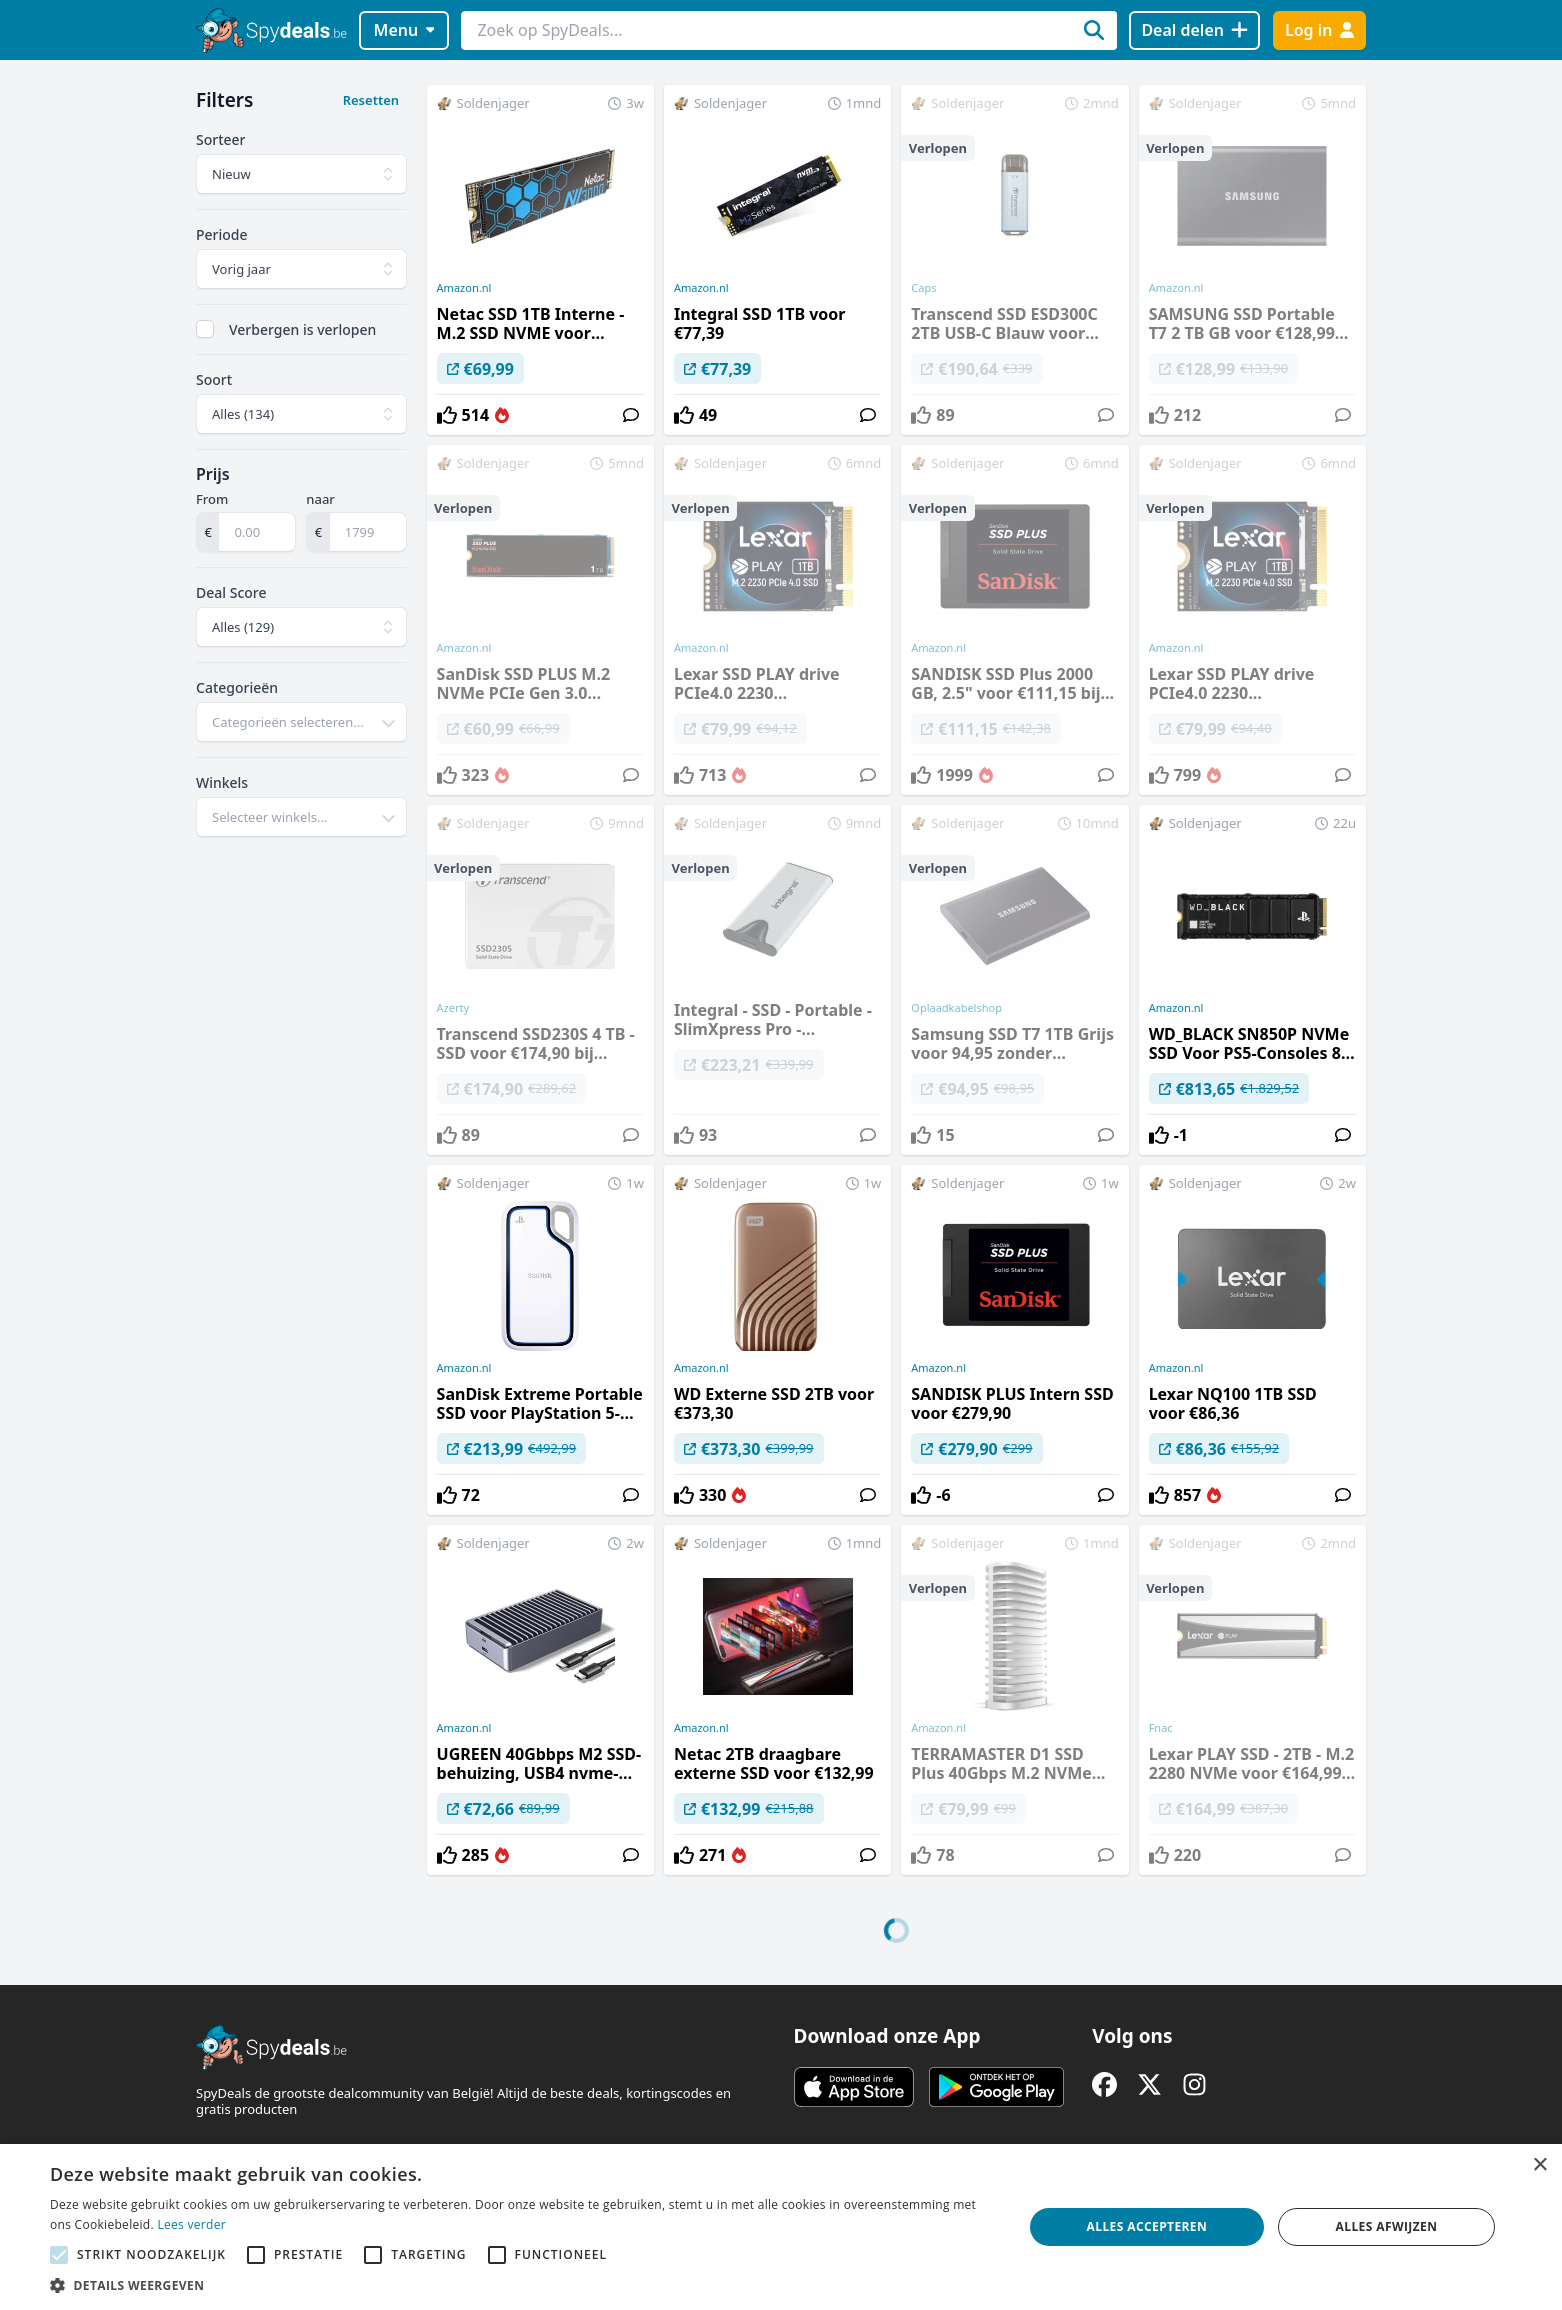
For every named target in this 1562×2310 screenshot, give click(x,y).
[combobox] (301, 722)
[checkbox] (205, 329)
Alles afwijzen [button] (1387, 2226)
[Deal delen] (1194, 30)
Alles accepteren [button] (1147, 2226)
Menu (404, 30)
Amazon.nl (464, 288)
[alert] (781, 2227)
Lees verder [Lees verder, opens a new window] (191, 2224)
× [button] (1539, 2165)
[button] (522, 2285)
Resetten (371, 100)
